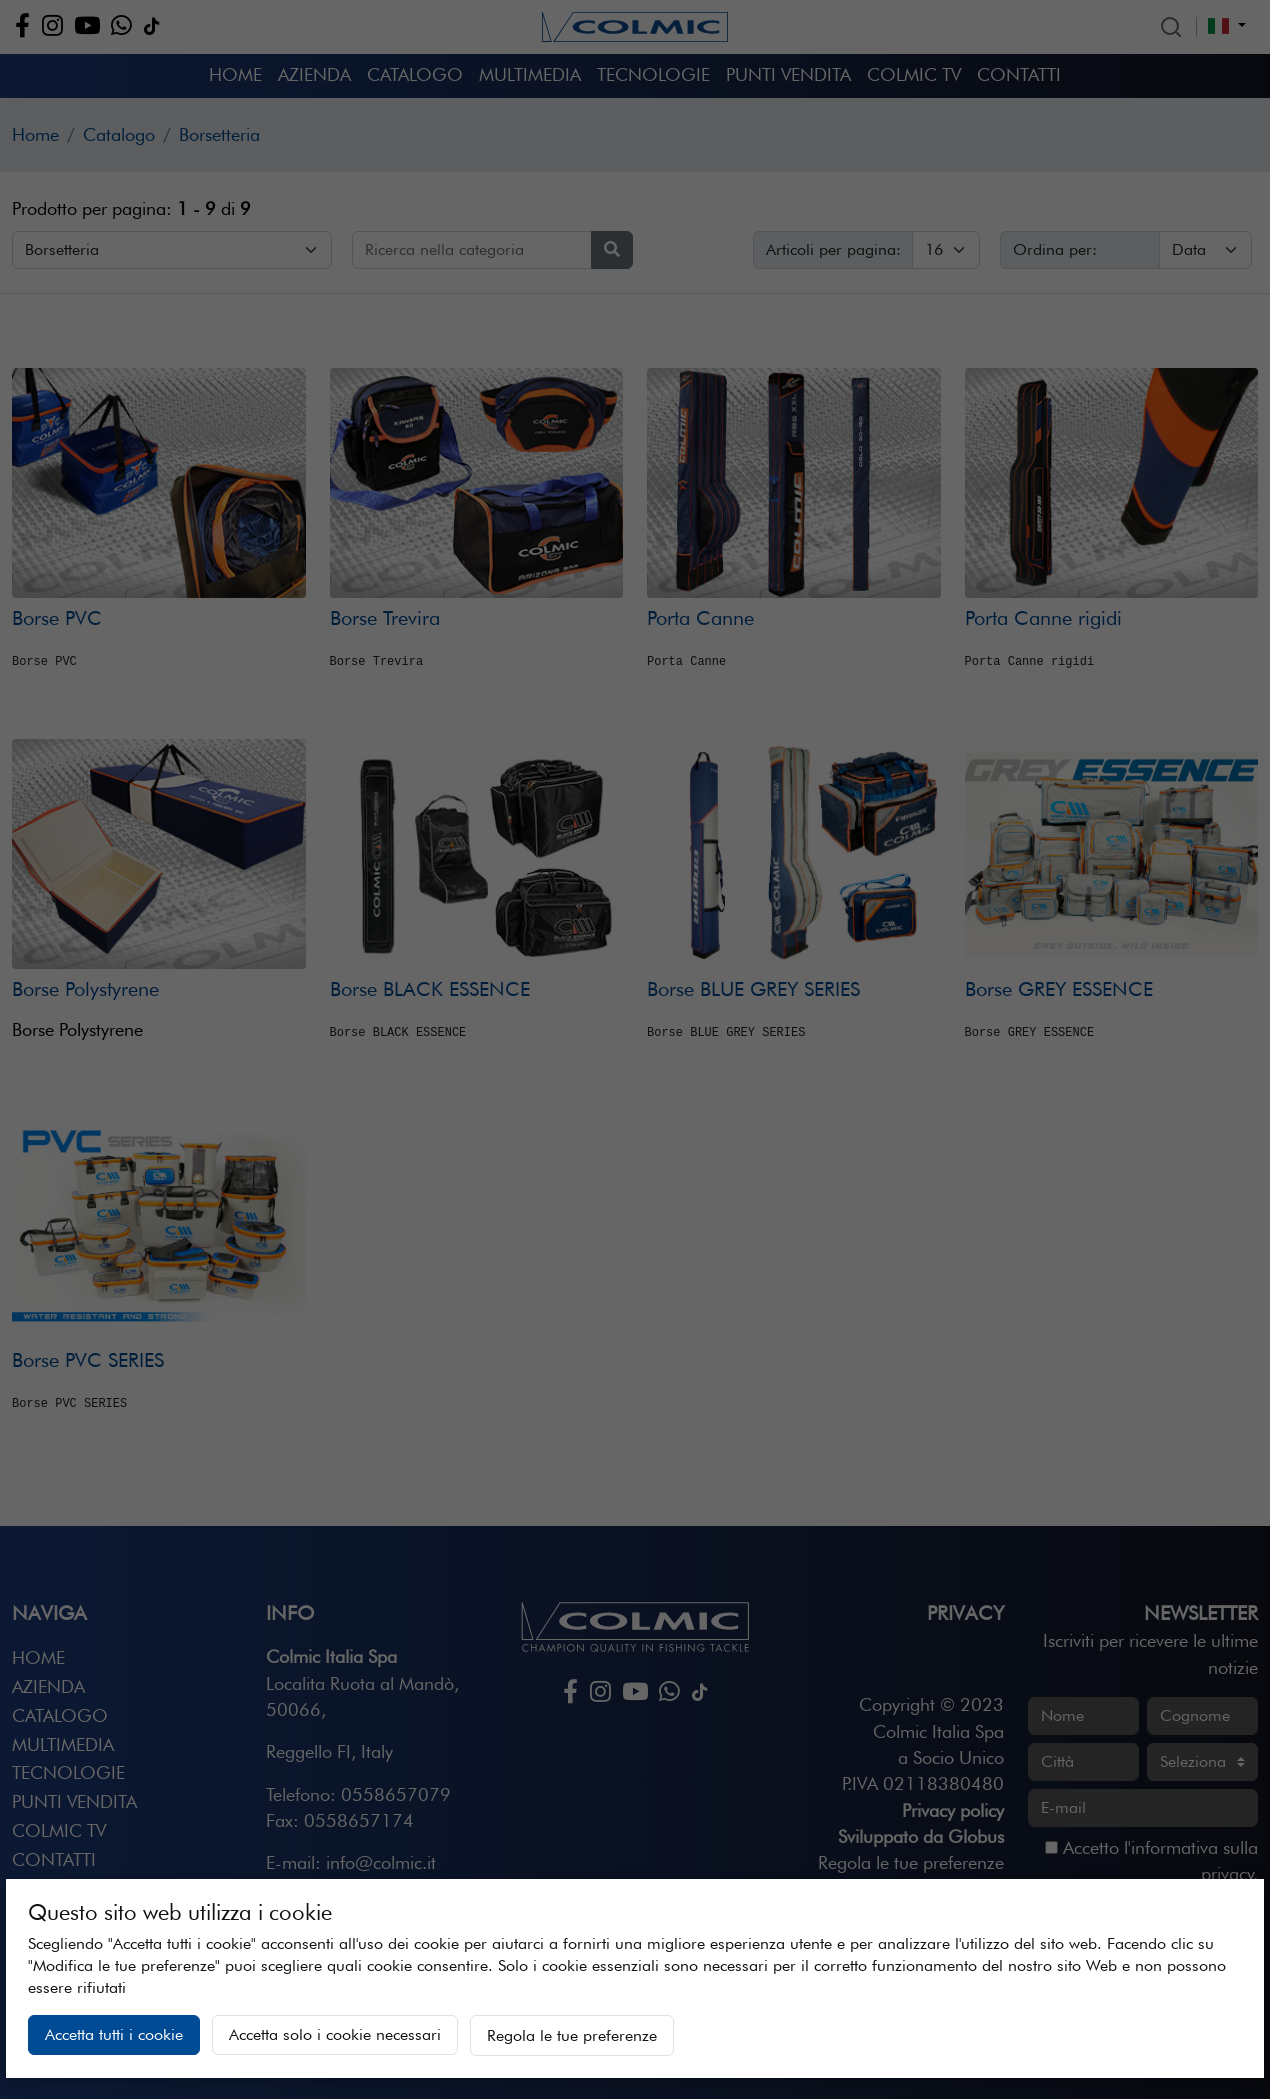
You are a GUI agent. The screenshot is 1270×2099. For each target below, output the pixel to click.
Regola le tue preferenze (572, 2035)
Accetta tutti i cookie (114, 2034)
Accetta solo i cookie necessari (335, 2034)
